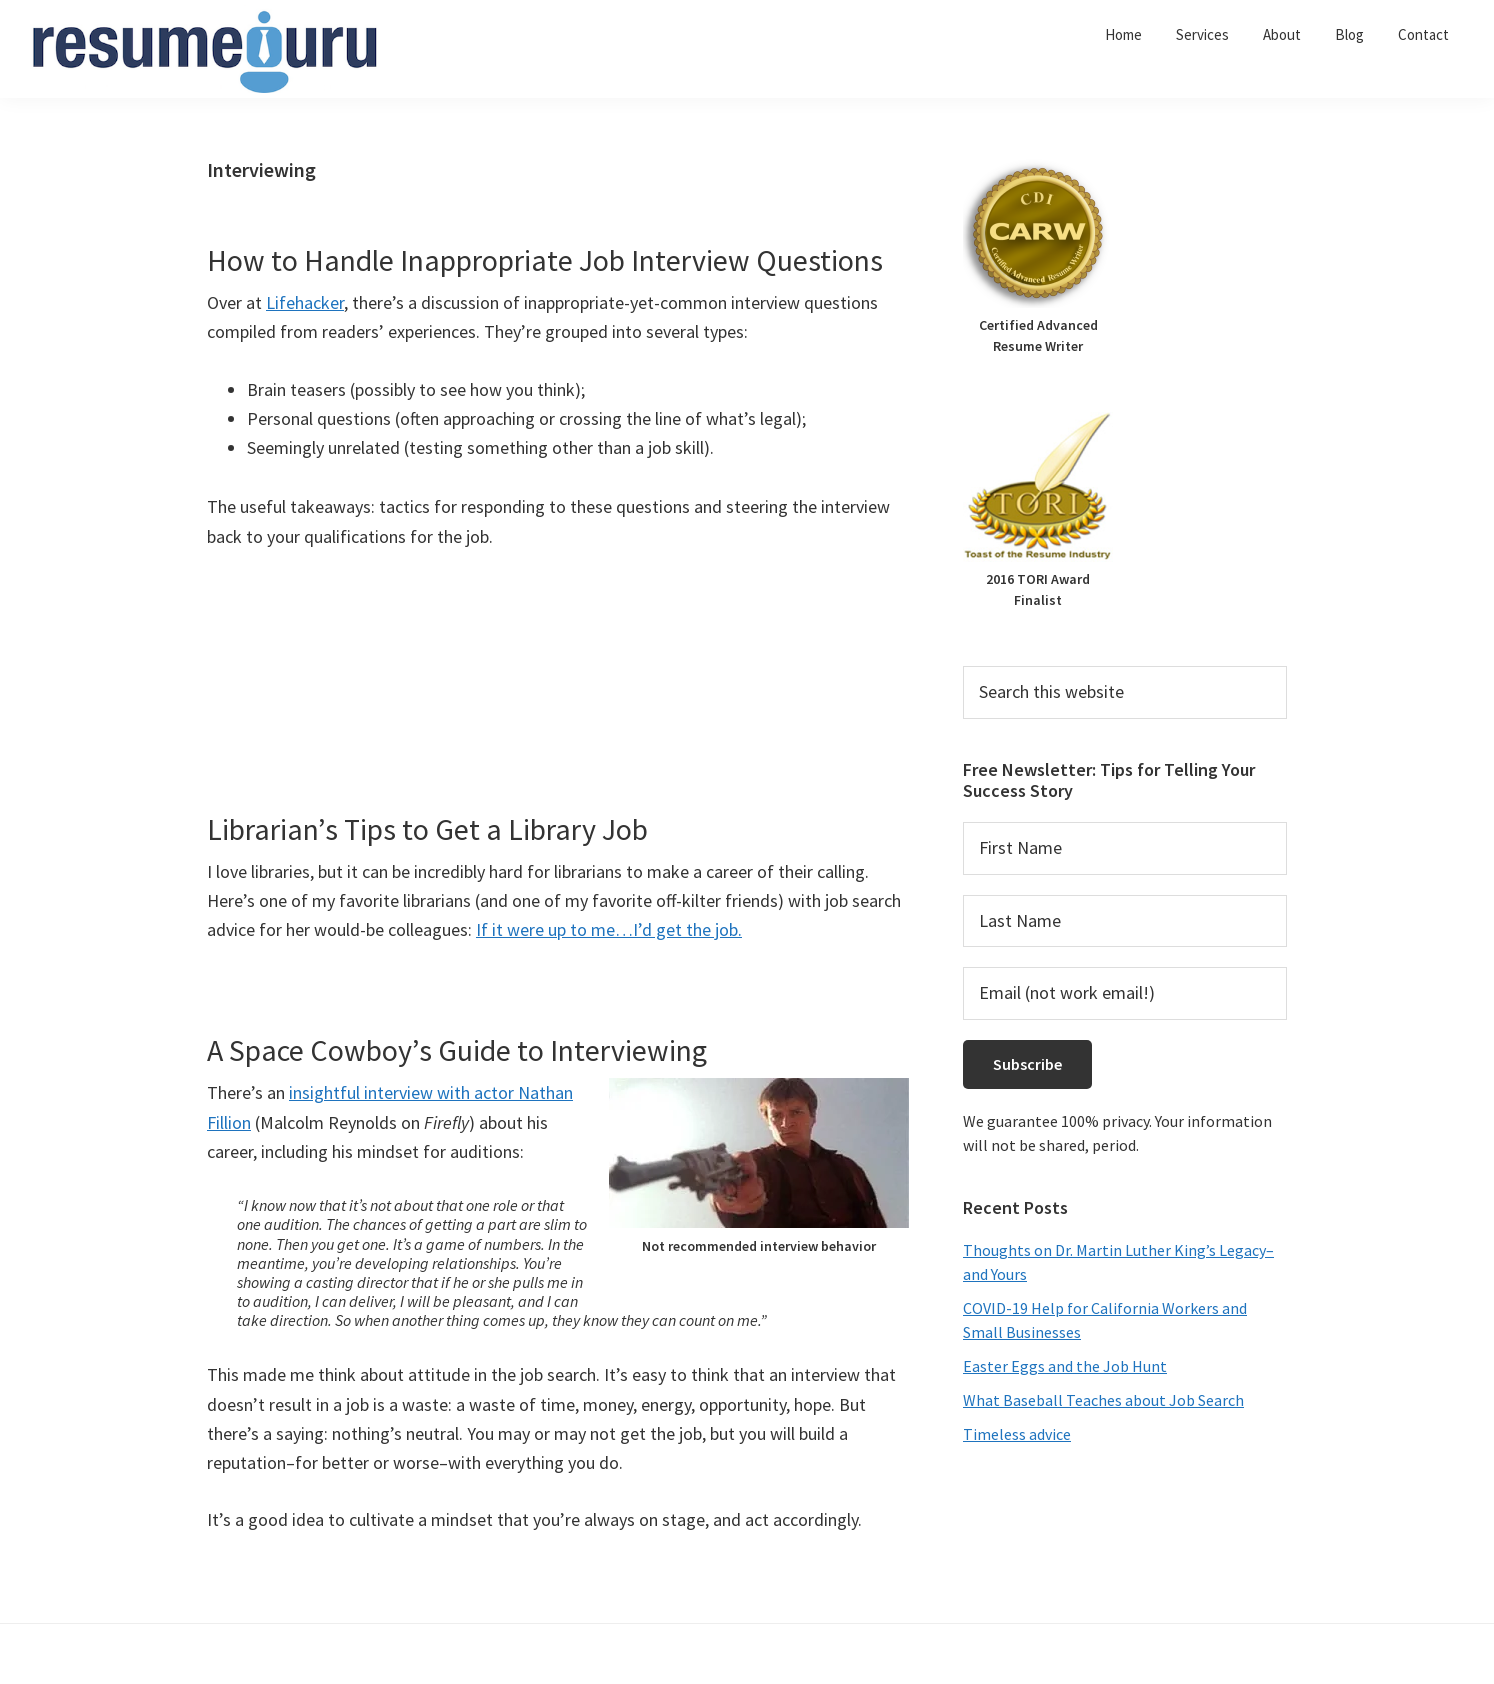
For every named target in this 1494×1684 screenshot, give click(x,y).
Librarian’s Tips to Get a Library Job (427, 829)
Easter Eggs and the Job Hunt (1065, 1366)
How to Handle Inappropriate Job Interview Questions (545, 260)
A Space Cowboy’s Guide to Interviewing (457, 1050)
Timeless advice (1017, 1434)
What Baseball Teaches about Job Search (1103, 1400)
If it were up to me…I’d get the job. (609, 929)
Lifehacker (305, 302)
